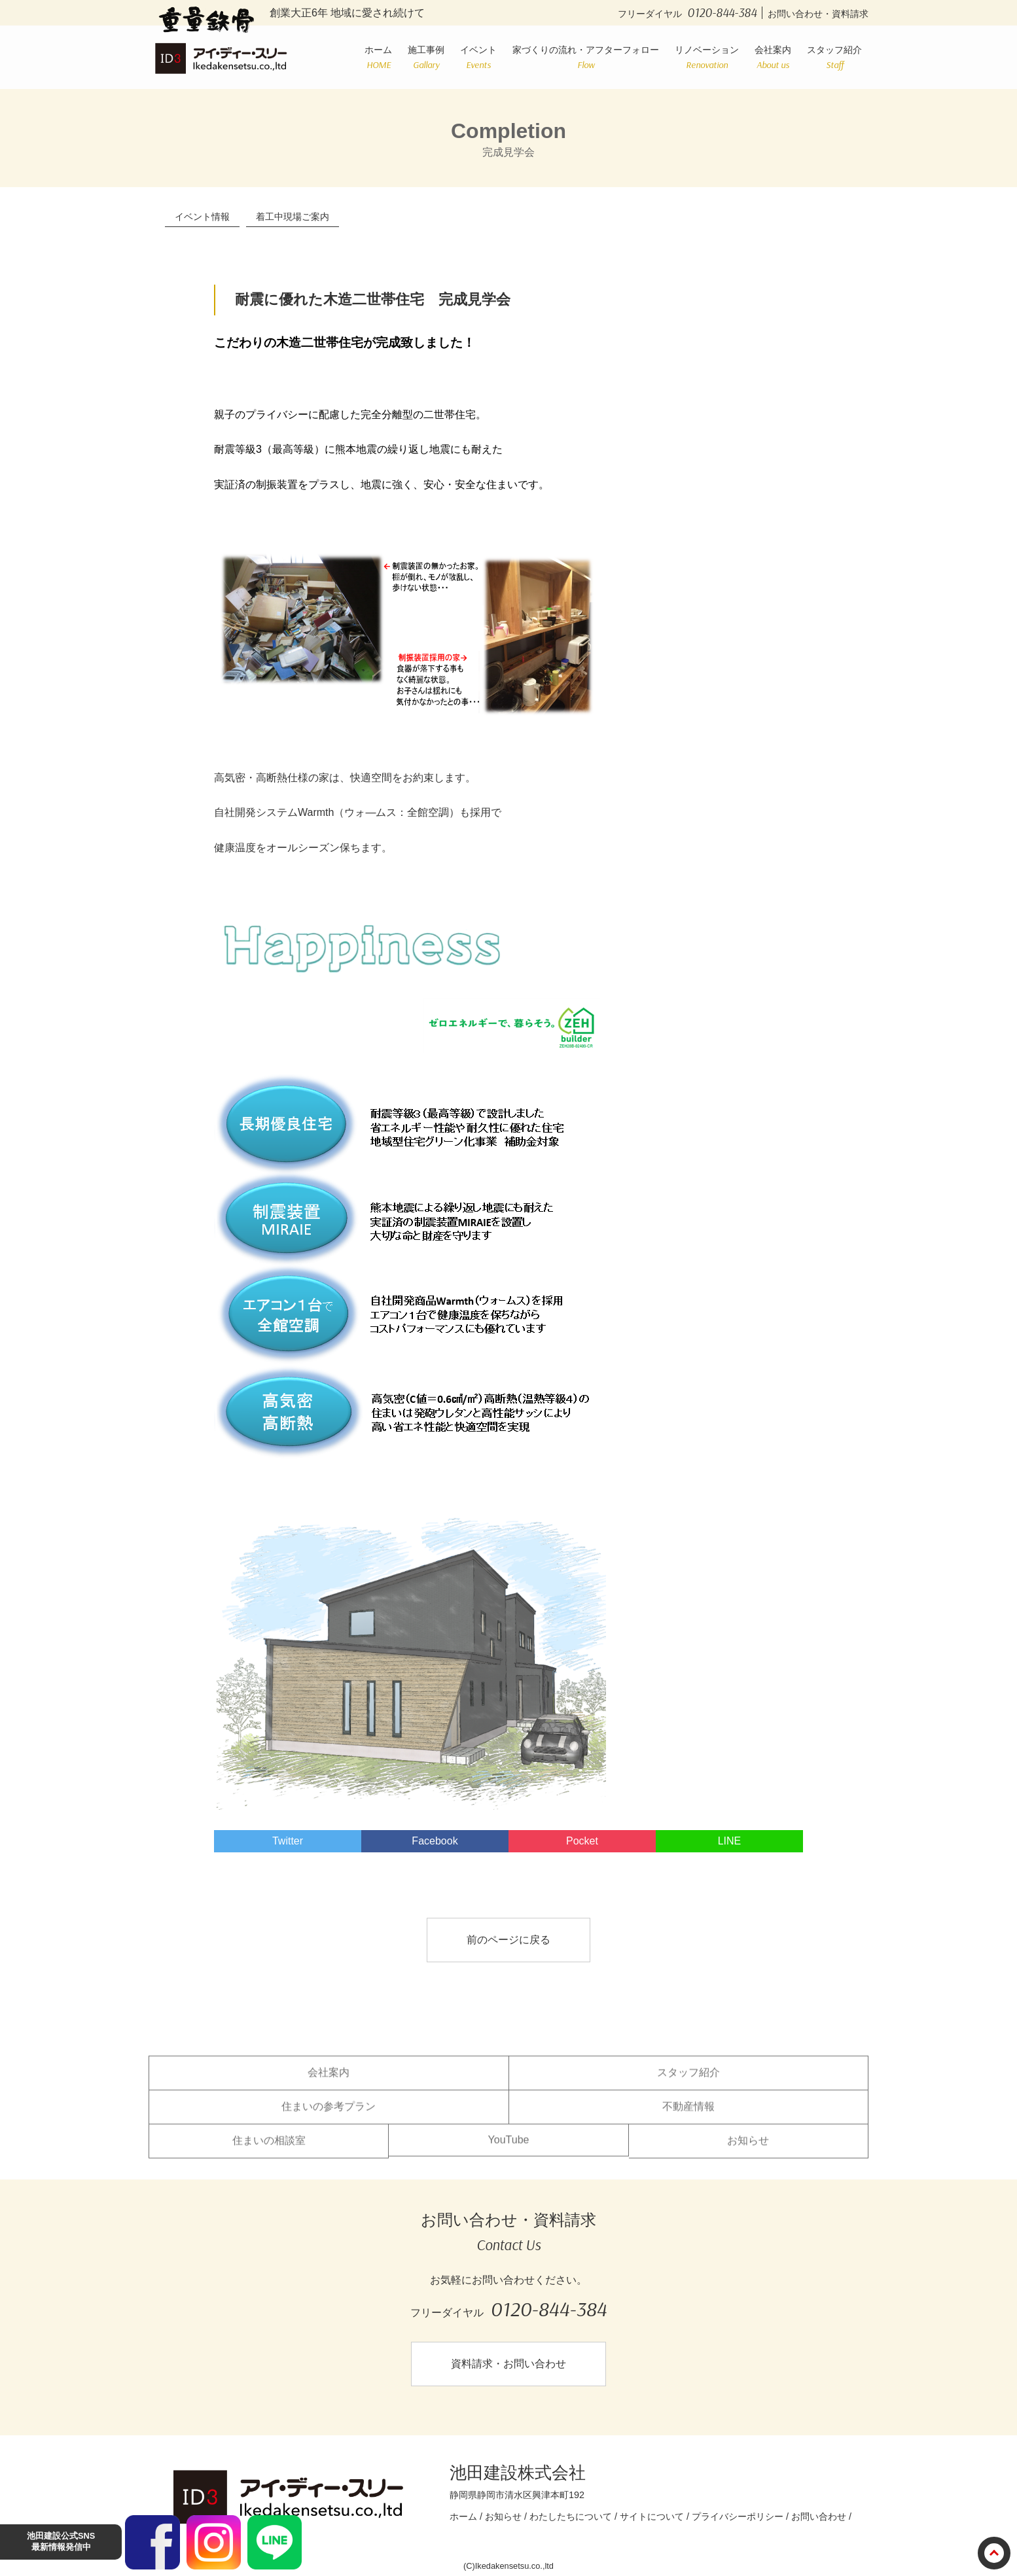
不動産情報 (688, 2116)
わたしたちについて (570, 2516)
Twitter (287, 1840)
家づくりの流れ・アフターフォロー (585, 57)
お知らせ (748, 2150)
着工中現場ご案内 (292, 216)
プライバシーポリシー (737, 2516)
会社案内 (773, 57)
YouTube (508, 2149)
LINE (729, 1840)
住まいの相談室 (269, 2150)
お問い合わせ (818, 2516)
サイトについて (652, 2516)
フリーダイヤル (690, 14)
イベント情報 (202, 216)
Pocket (582, 1840)
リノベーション (707, 57)
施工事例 (426, 57)
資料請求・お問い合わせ (508, 2363)
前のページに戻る (508, 1939)
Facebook (434, 1840)
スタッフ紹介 (834, 57)
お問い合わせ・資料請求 (818, 14)
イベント (478, 57)
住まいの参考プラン (328, 2116)
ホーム (378, 57)
